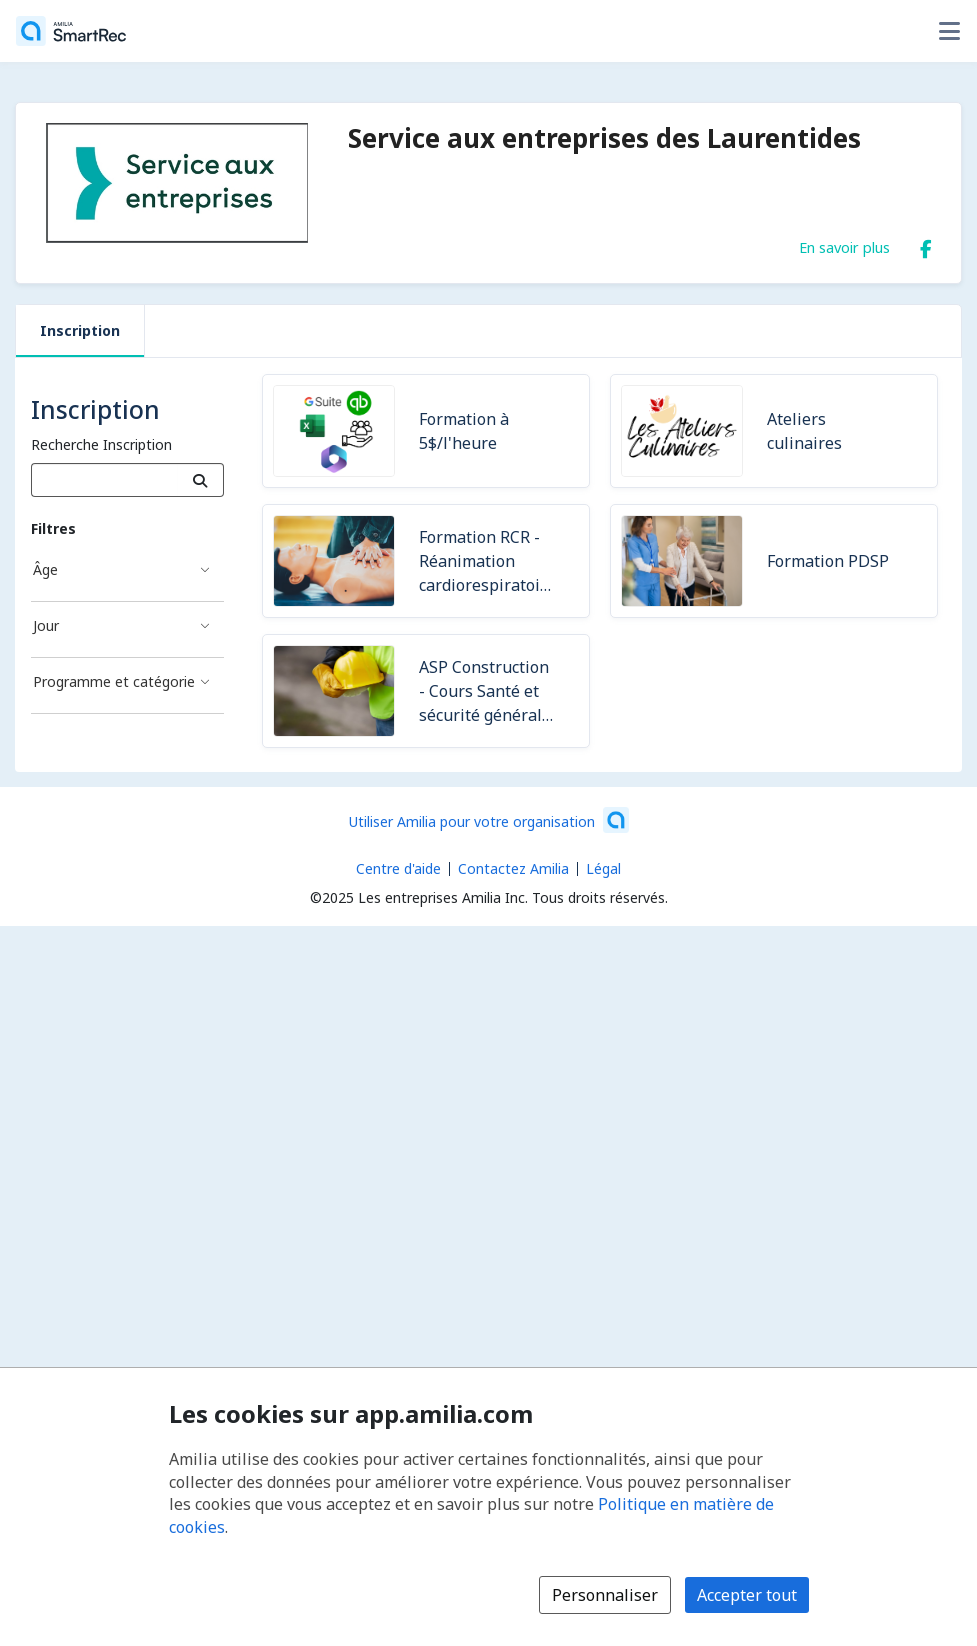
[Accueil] (71, 31)
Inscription (80, 330)
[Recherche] (200, 480)
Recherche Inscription (101, 444)
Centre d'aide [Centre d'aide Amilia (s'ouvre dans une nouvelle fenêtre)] (398, 868)
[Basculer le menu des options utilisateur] (949, 31)
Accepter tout (747, 1595)
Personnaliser (605, 1595)
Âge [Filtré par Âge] (45, 569)
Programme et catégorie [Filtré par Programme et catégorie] (114, 681)
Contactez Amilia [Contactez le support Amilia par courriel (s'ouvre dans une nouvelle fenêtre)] (513, 868)
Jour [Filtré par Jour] (46, 625)
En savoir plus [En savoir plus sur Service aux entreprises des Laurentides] (844, 247)
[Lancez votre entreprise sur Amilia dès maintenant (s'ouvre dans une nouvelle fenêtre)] (489, 820)
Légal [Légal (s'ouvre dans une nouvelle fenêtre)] (603, 868)
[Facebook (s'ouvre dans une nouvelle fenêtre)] (926, 245)
